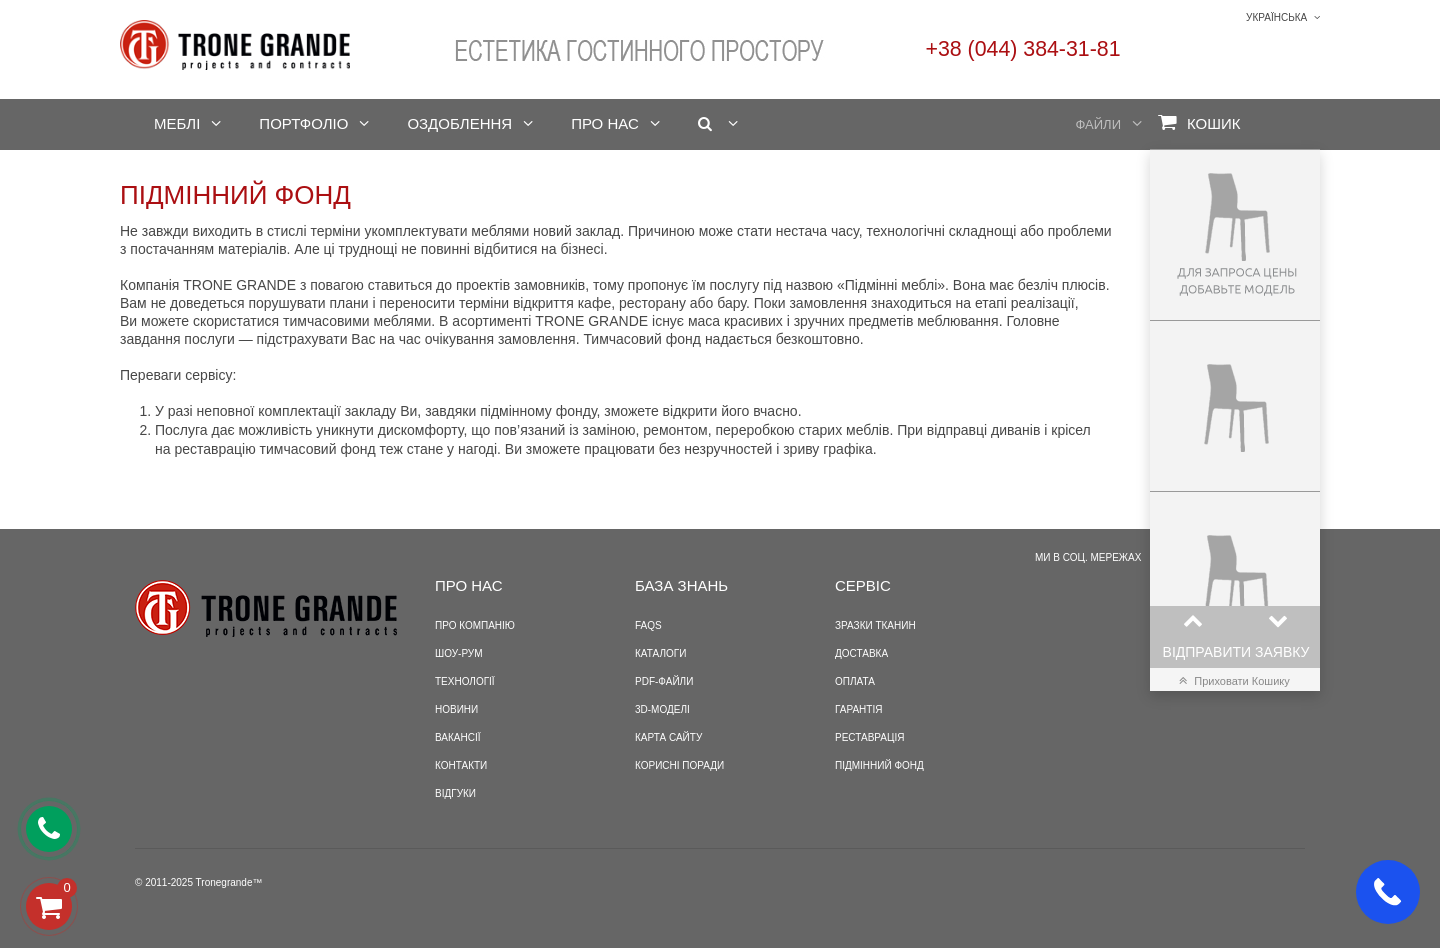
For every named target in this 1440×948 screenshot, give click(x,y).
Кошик (1199, 122)
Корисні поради (679, 765)
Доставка (861, 653)
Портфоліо (303, 123)
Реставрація (869, 737)
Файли (1099, 124)
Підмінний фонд (879, 765)
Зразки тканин (875, 625)
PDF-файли (664, 681)
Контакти (461, 765)
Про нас (605, 123)
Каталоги (660, 653)
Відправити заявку (1236, 652)
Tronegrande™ (229, 882)
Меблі (177, 123)
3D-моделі (662, 709)
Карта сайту (668, 737)
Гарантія (858, 709)
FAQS (648, 625)
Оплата (855, 681)
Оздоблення (459, 123)
